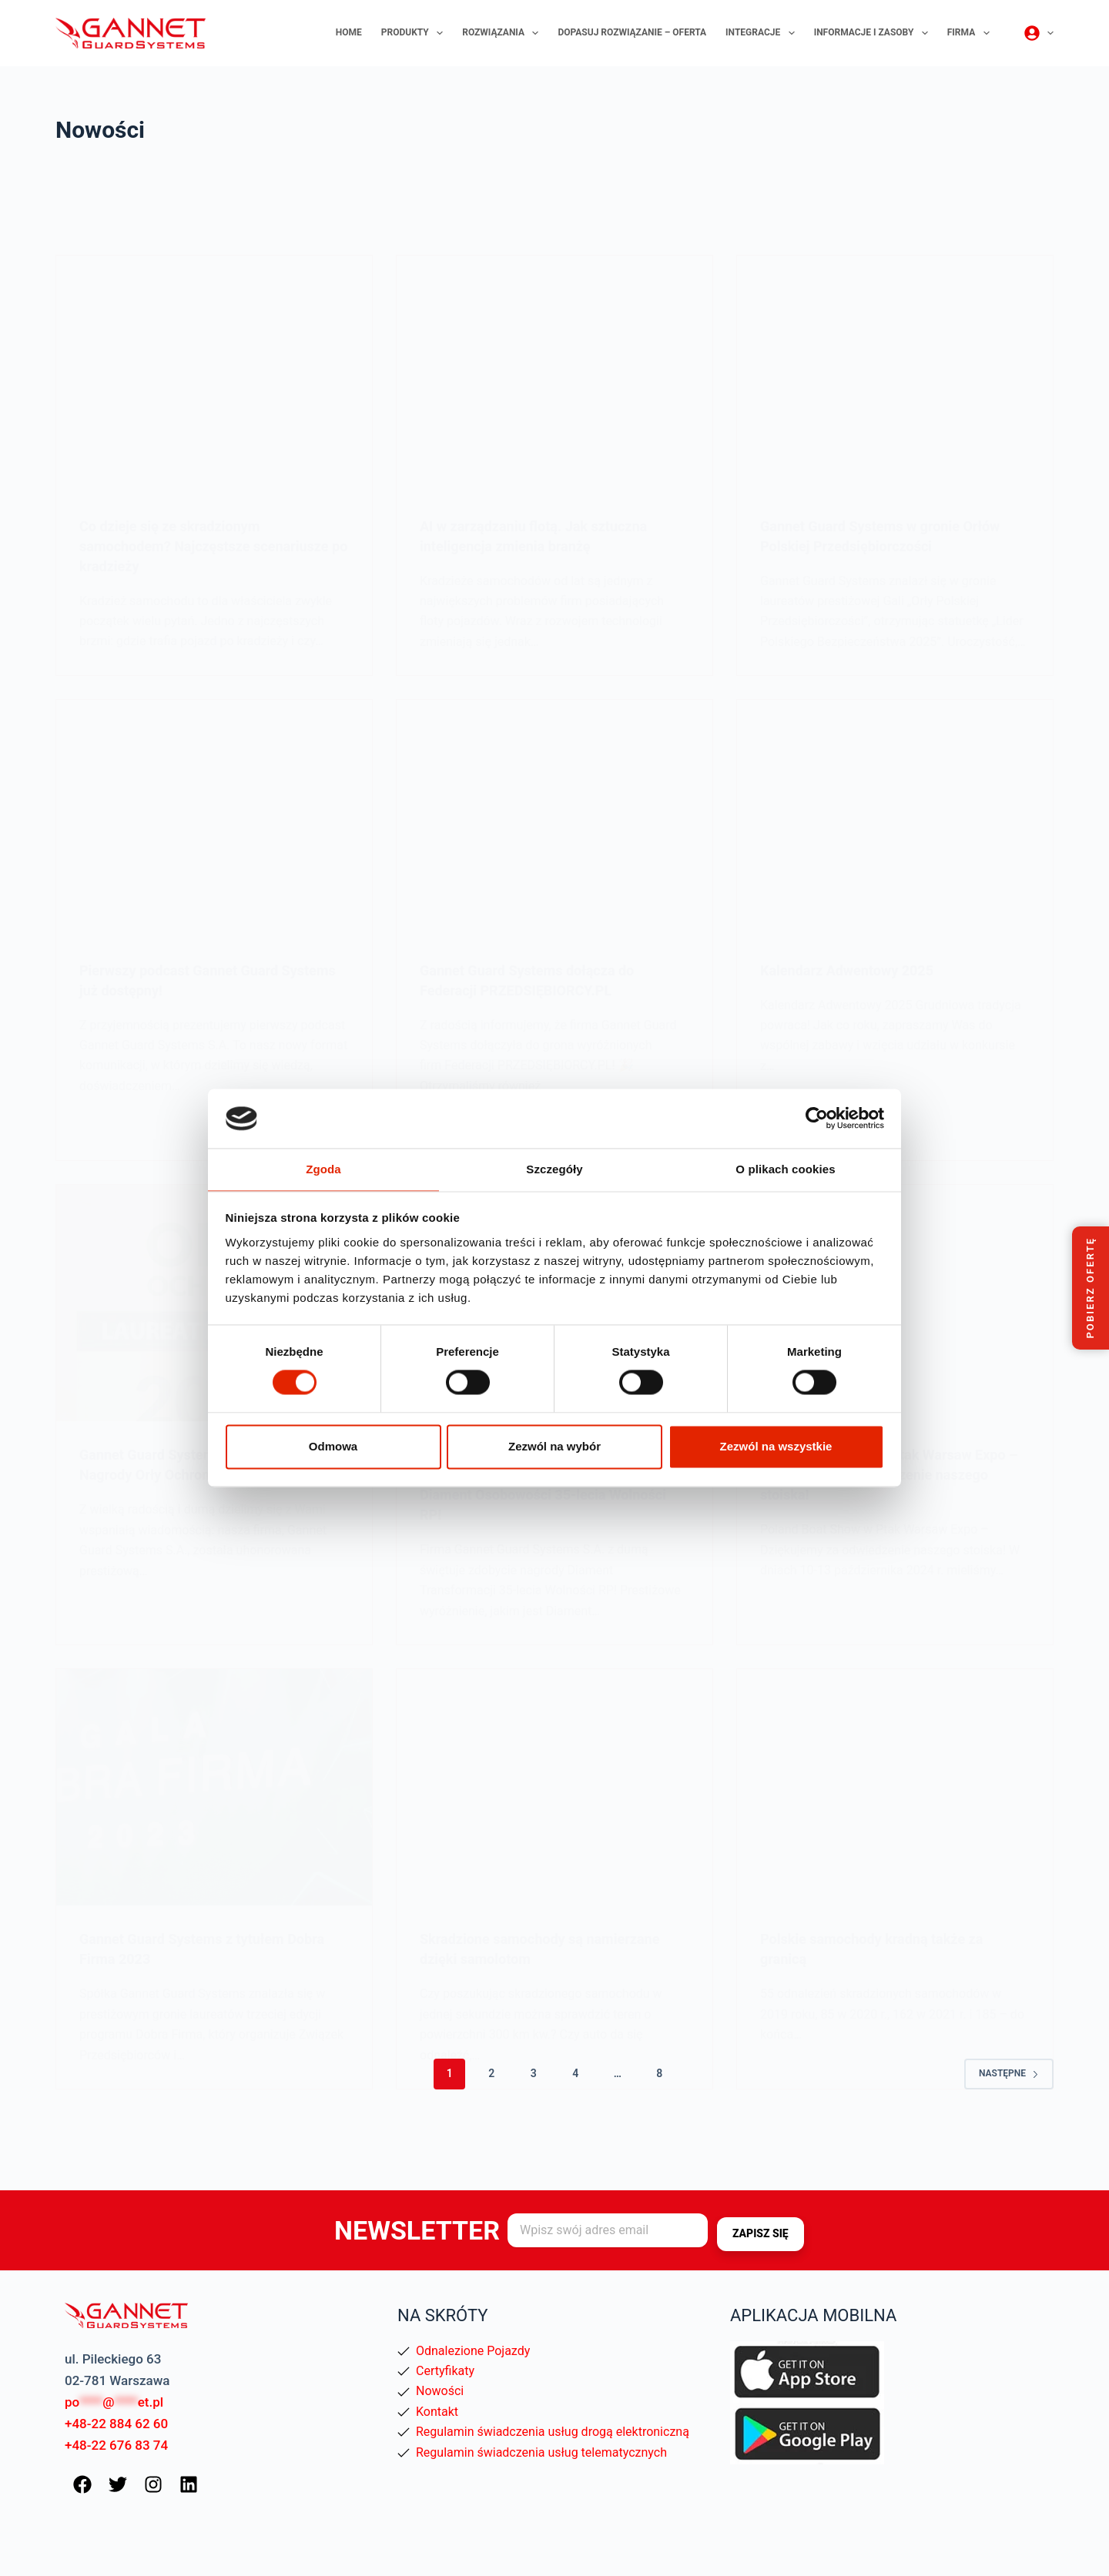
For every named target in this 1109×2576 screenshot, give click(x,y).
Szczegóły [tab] (554, 1168)
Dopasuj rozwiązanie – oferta (632, 32)
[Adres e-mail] (608, 2231)
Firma (971, 33)
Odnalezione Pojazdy (473, 2350)
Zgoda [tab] (323, 1168)
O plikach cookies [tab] (785, 1168)
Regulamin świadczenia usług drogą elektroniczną (552, 2431)
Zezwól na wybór (554, 1447)
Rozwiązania (503, 33)
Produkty (415, 33)
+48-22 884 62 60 (116, 2423)
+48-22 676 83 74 (116, 2445)
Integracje (763, 33)
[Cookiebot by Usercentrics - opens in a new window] (816, 1117)
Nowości (440, 2391)
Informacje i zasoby (874, 33)
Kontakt (437, 2411)
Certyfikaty (445, 2371)
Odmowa (333, 1447)
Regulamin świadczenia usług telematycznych (541, 2452)
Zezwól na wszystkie (776, 1447)
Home (349, 32)
